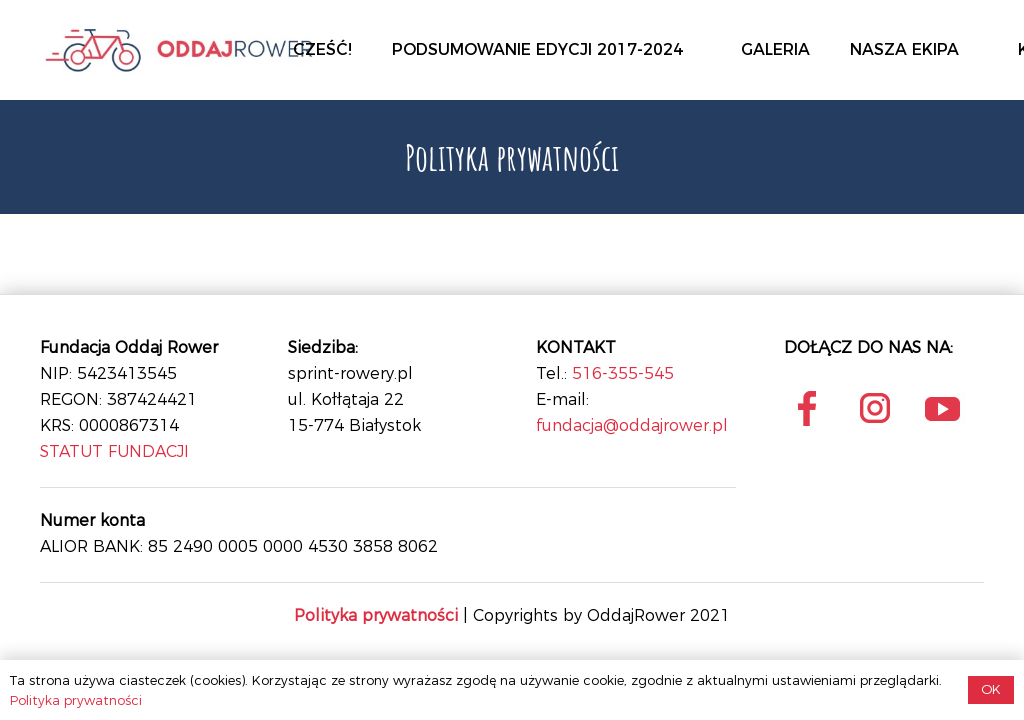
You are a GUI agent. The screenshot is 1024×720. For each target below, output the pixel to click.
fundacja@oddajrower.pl (632, 425)
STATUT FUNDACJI (114, 451)
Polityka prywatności (76, 700)
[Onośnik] (179, 50)
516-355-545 (623, 373)
